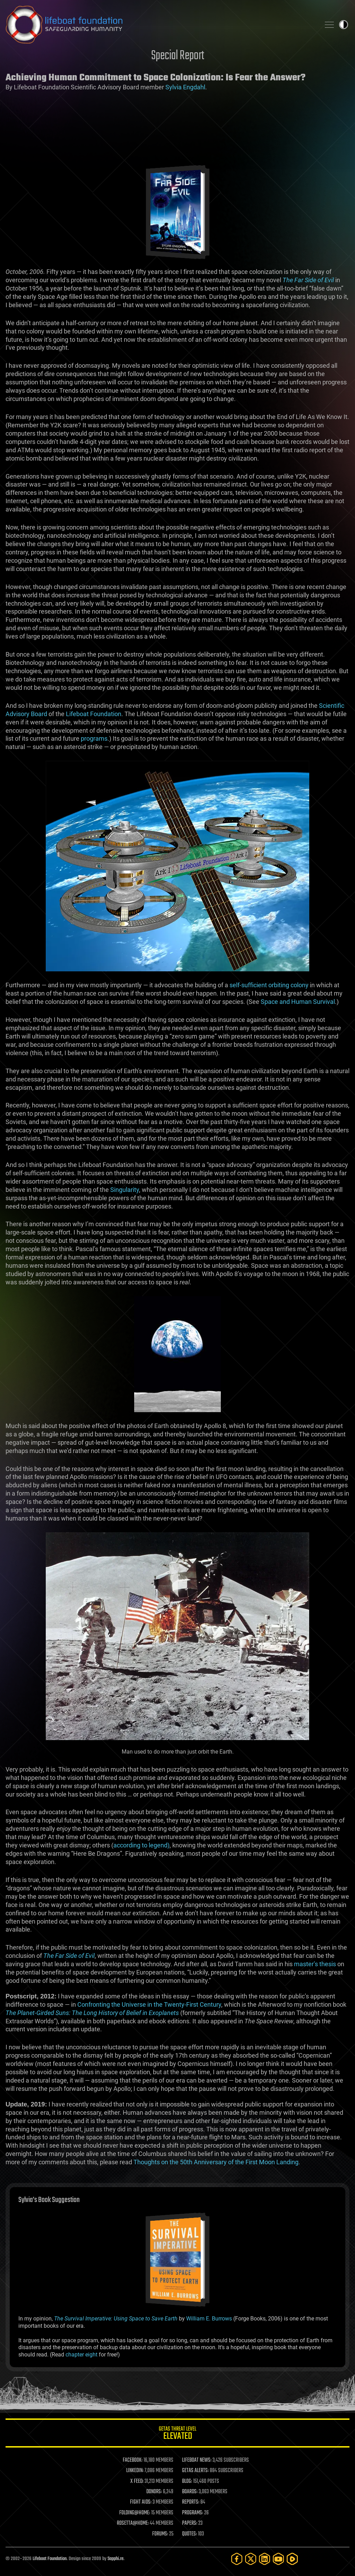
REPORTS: (190, 2502)
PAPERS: (189, 2523)
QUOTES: (189, 2534)
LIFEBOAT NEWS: (196, 2460)
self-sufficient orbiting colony (269, 985)
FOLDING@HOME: (134, 2512)
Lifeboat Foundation (93, 713)
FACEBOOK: (132, 2460)
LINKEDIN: (135, 2470)
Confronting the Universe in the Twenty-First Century (149, 2004)
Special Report (177, 56)
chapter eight (81, 2354)
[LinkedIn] (264, 2559)
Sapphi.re (115, 2559)
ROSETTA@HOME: (133, 2523)
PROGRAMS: (192, 2512)
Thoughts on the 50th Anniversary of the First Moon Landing (215, 2162)
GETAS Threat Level (177, 2434)
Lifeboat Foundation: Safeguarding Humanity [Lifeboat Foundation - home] (160, 25)
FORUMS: (160, 2534)
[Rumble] (292, 2559)
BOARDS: (190, 2491)
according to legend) (141, 1845)
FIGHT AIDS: (140, 2502)
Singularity (124, 1189)
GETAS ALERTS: (195, 2470)
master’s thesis (315, 1964)
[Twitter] (250, 2559)
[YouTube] (278, 2559)
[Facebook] (236, 2559)
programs (94, 738)
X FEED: (137, 2481)
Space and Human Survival (298, 1001)
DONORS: (154, 2491)
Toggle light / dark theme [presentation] (343, 24)
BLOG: (187, 2481)
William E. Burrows (209, 2318)
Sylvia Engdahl (185, 87)
